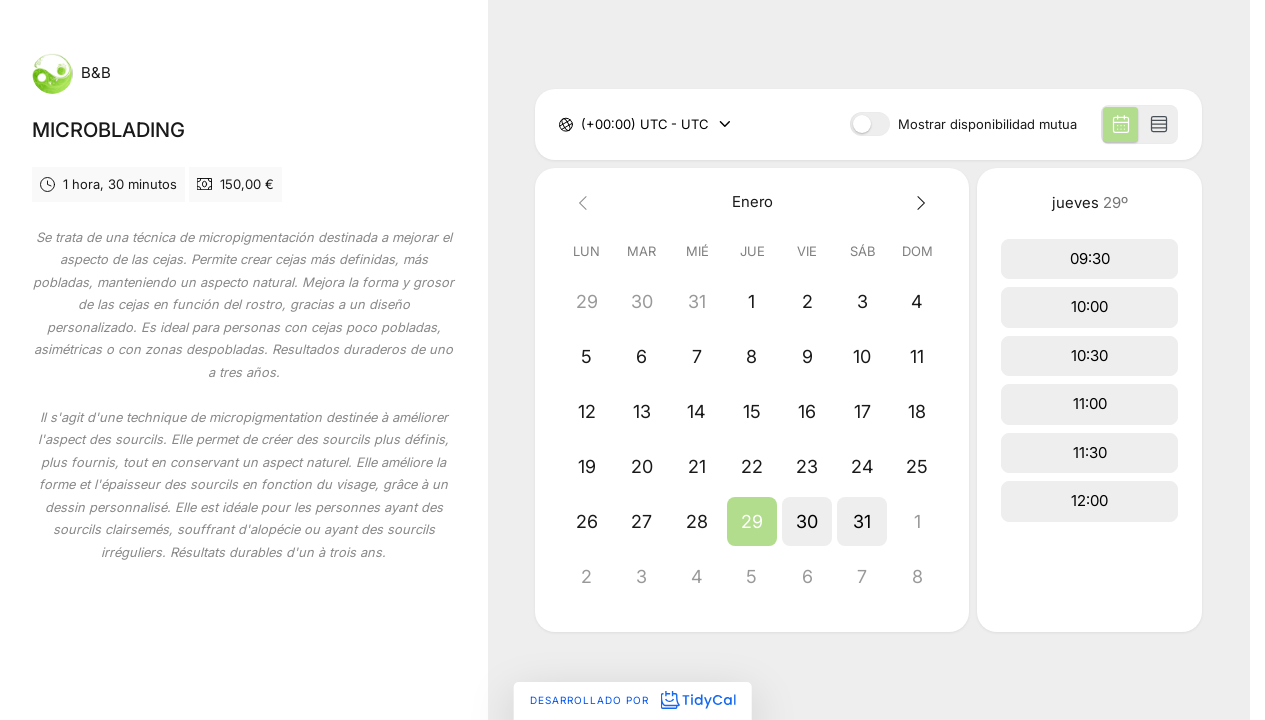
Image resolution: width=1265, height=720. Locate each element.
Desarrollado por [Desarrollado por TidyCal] (632, 700)
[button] (752, 521)
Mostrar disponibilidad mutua (987, 124)
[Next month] (917, 202)
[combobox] (583, 125)
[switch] (870, 124)
